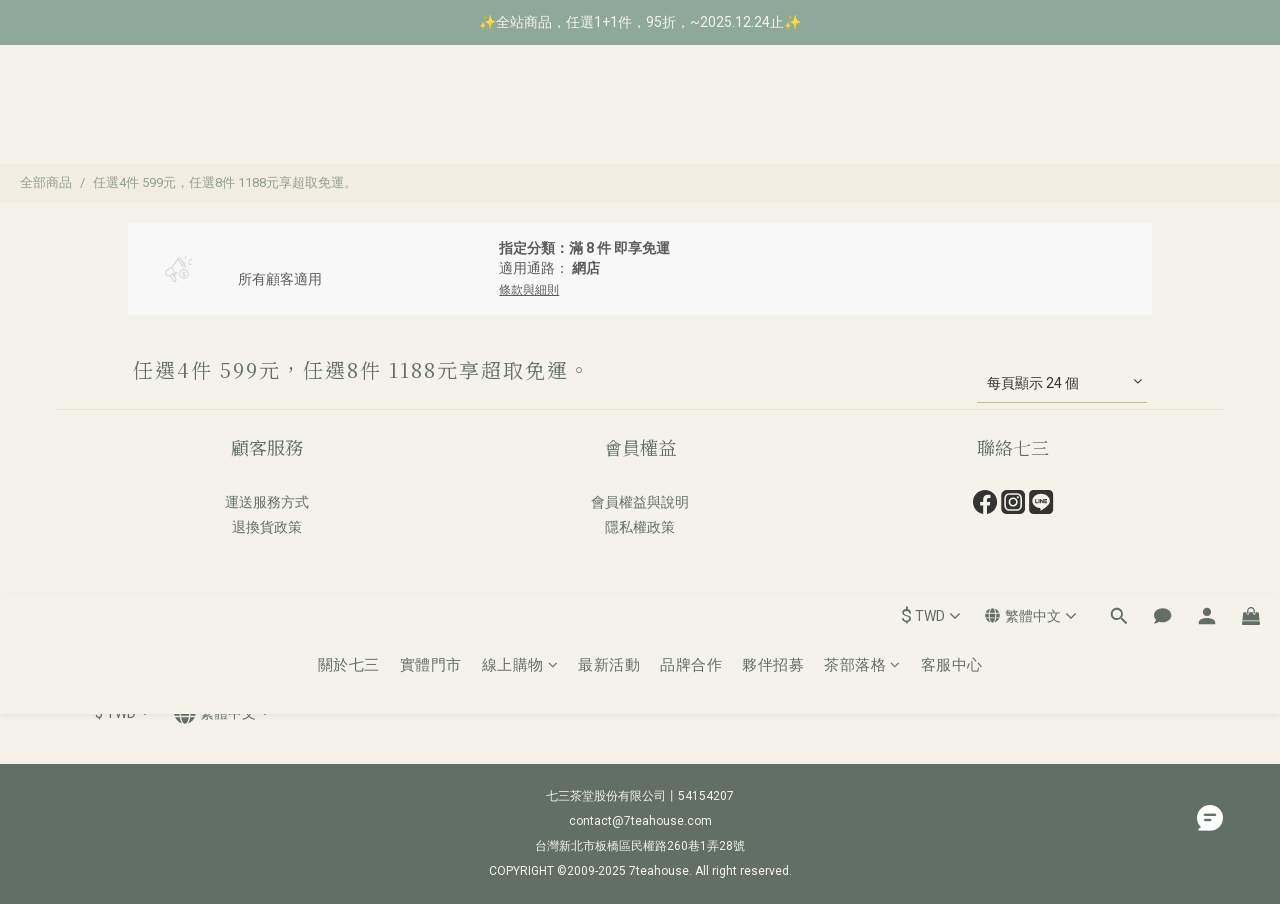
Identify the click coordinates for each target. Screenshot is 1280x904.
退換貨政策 (267, 527)
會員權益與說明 (640, 502)
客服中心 (952, 115)
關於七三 (349, 115)
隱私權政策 (640, 527)
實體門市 (431, 115)
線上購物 (520, 115)
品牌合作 (691, 115)
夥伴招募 (773, 115)
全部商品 (46, 182)
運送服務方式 (267, 502)
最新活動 (609, 115)
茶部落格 (862, 115)
